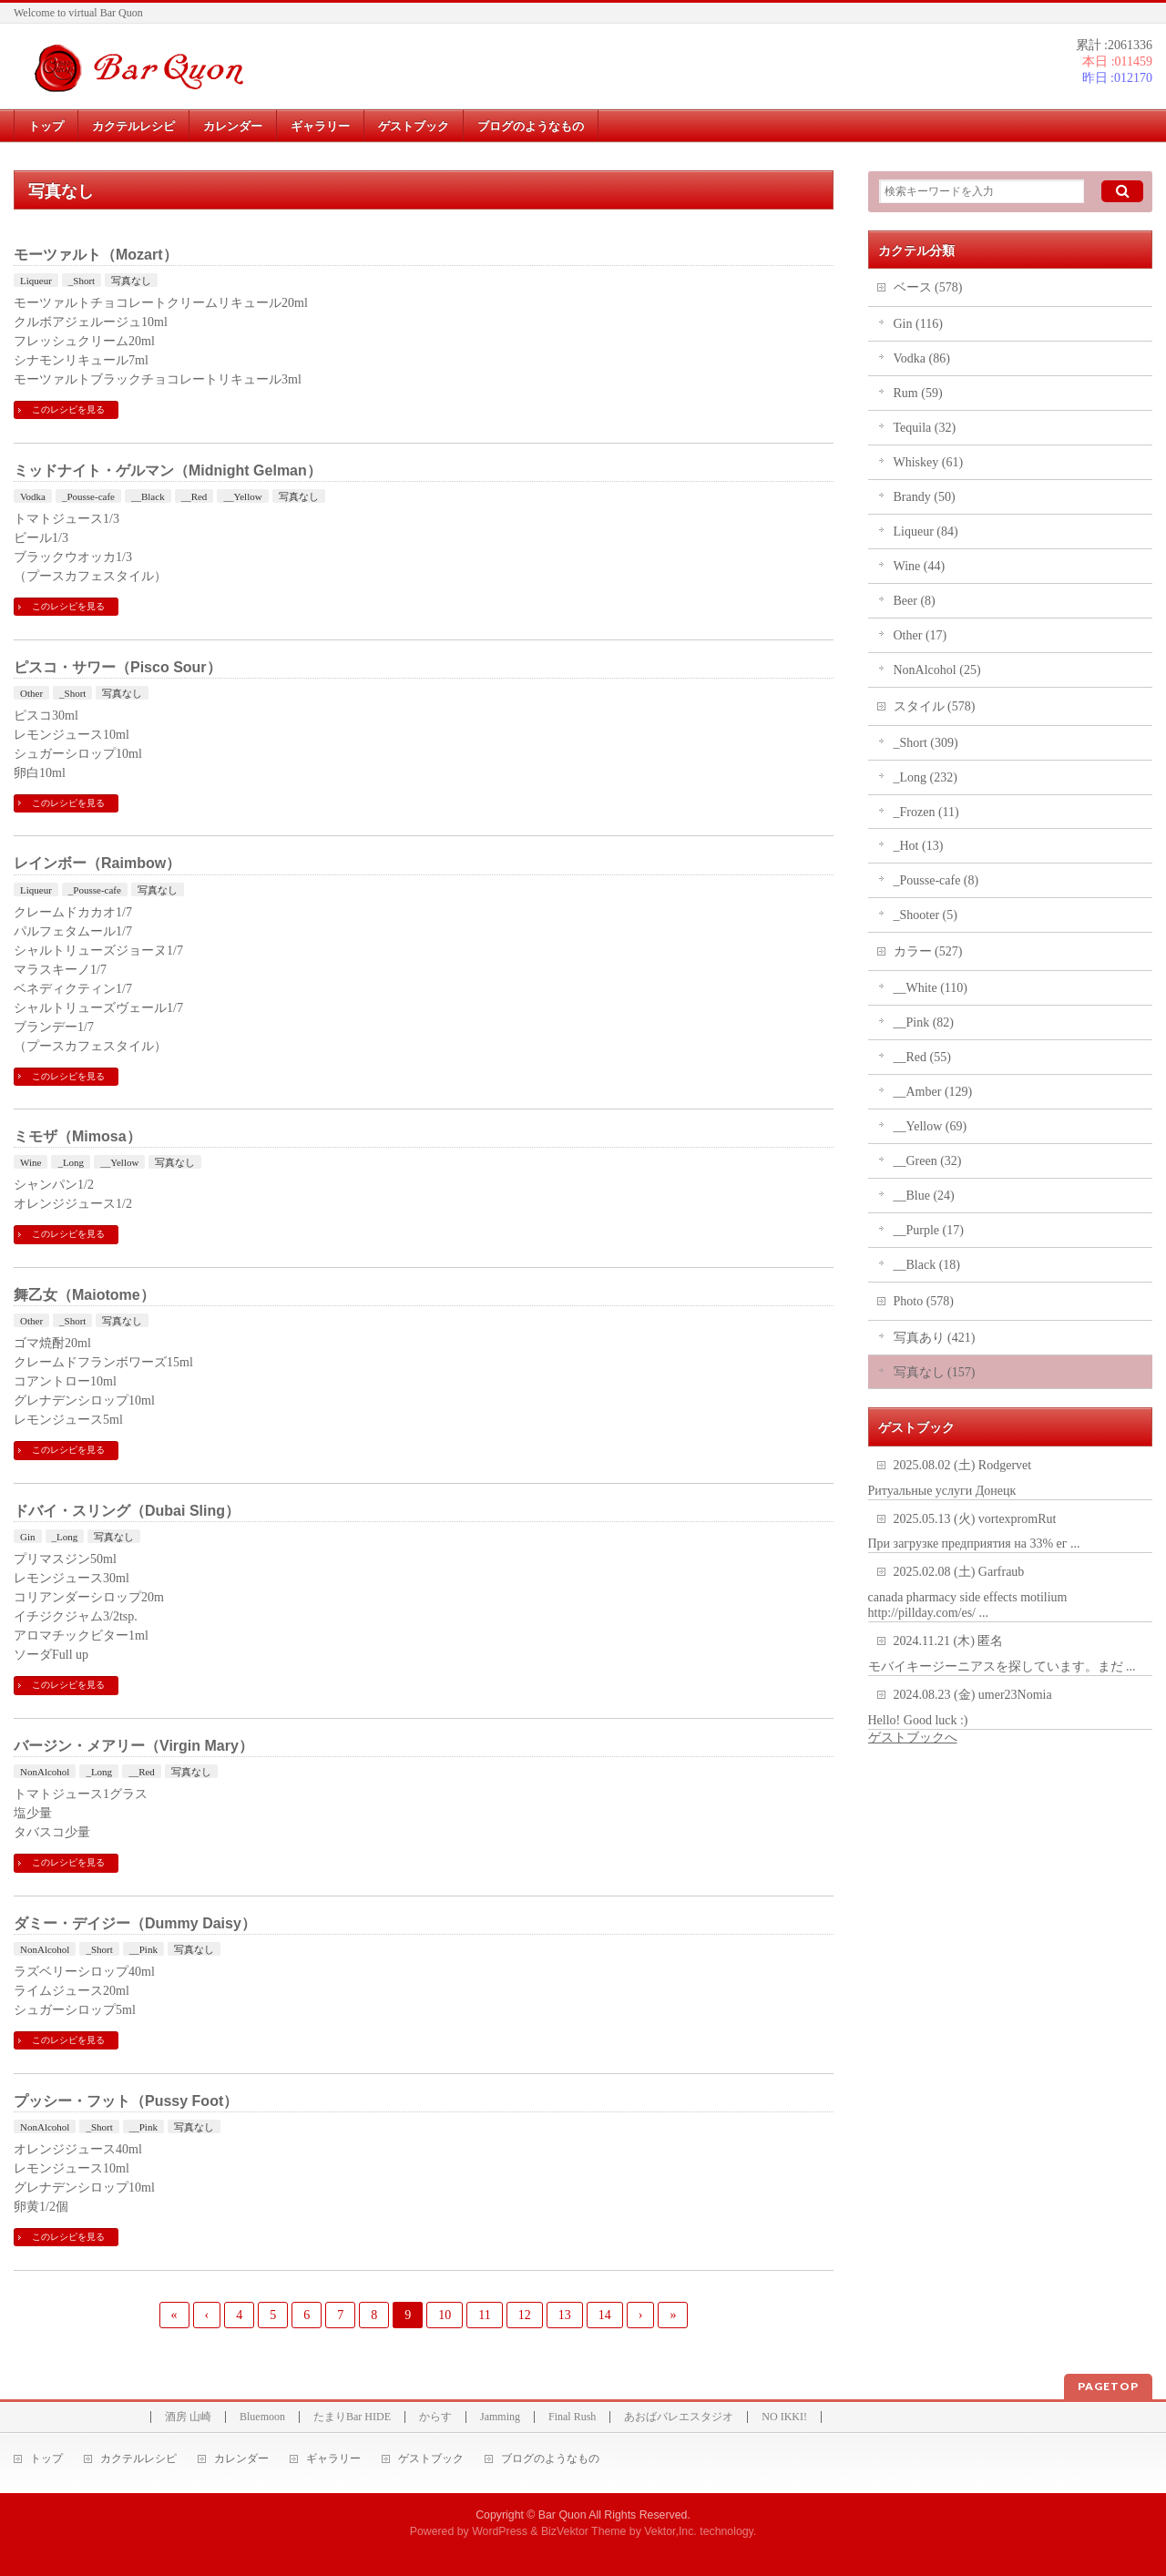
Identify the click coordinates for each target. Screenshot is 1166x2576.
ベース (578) (928, 287)
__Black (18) (927, 1265)
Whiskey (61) (929, 462)
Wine (30, 1162)
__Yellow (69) (930, 1126)
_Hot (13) (919, 846)
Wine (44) (920, 566)
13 (564, 2315)
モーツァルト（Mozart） (96, 254)
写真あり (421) (935, 1337)
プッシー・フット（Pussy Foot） (126, 2101)
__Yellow (242, 496)
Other (31, 693)
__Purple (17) (929, 1230)
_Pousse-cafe (88, 496)
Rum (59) (918, 393)
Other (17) (920, 635)
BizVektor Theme (584, 2531)
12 (524, 2315)
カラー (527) (928, 951)
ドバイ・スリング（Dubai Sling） (127, 1510)
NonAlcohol (44, 1771)
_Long (70, 1162)
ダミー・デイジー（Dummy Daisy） (135, 1923)
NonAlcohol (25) (937, 670)
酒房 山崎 (188, 2417)
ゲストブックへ (912, 1737)
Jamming (500, 2417)
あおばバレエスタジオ (678, 2417)
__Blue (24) (924, 1195)
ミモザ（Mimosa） (77, 1136)
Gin (28, 1536)
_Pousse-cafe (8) (936, 880)
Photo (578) (924, 1301)
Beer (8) (915, 601)
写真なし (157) (935, 1372)
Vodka (33, 496)
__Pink (143, 1949)
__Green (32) (928, 1161)
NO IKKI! (784, 2417)
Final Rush (572, 2417)
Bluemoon (262, 2417)
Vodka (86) (922, 358)
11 (484, 2315)
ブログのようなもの (550, 2459)
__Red (194, 496)
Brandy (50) (925, 497)
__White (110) (931, 988)
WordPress (499, 2531)
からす (435, 2417)
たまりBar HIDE (352, 2417)
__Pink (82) (924, 1022)
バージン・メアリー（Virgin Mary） (133, 1745)
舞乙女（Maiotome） (84, 1295)
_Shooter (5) (925, 915)
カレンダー (241, 2459)
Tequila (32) (925, 427)
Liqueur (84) (926, 531)
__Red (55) (922, 1057)
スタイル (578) (935, 706)
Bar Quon (562, 2515)
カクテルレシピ (138, 2459)
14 (604, 2315)
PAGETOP (1108, 2386)
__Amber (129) (933, 1092)
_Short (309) (926, 743)
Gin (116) (918, 324)
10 (444, 2315)
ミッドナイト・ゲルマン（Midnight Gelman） (168, 470)
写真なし (131, 280)
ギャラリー (333, 2459)
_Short (81, 280)
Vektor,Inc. (670, 2531)
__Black (148, 496)
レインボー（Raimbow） (97, 863)
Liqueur (36, 280)
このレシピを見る (68, 409)
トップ (46, 2459)
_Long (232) (925, 777)
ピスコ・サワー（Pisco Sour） (117, 667)
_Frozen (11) (926, 812)
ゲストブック (431, 2459)
